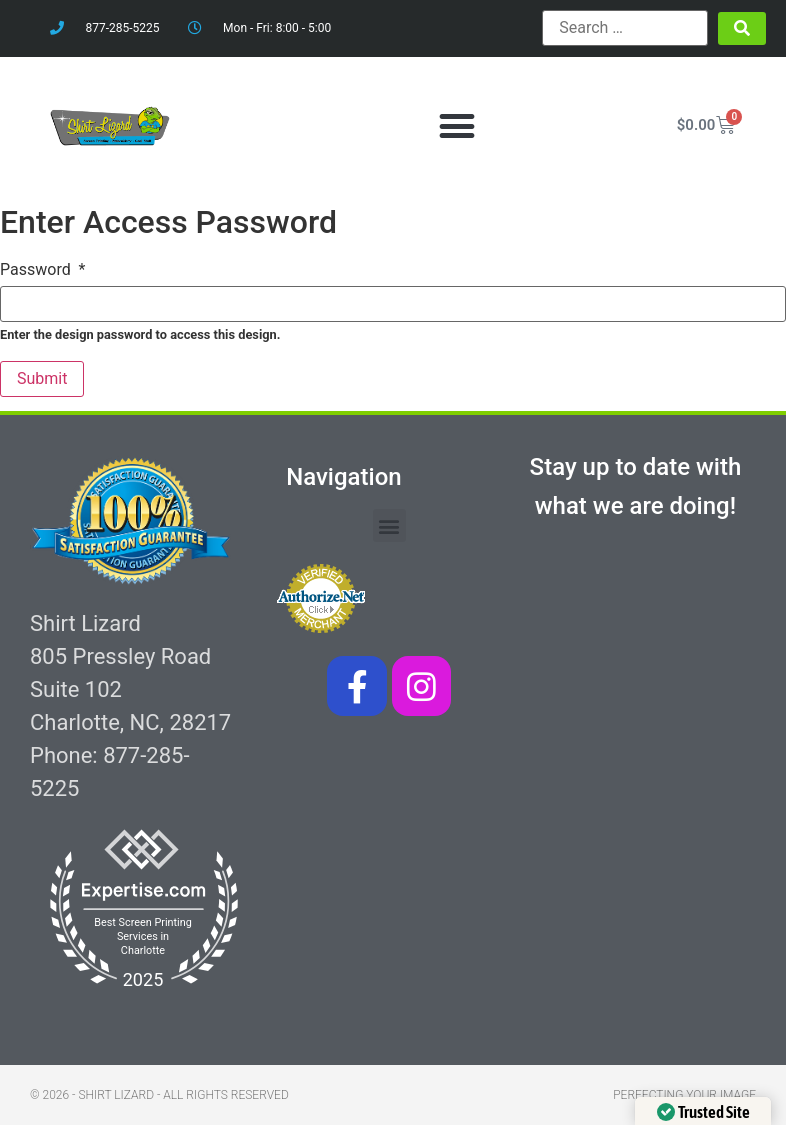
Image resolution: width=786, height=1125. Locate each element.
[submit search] (742, 28)
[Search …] (625, 28)
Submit (42, 378)
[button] (457, 125)
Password (43, 270)
